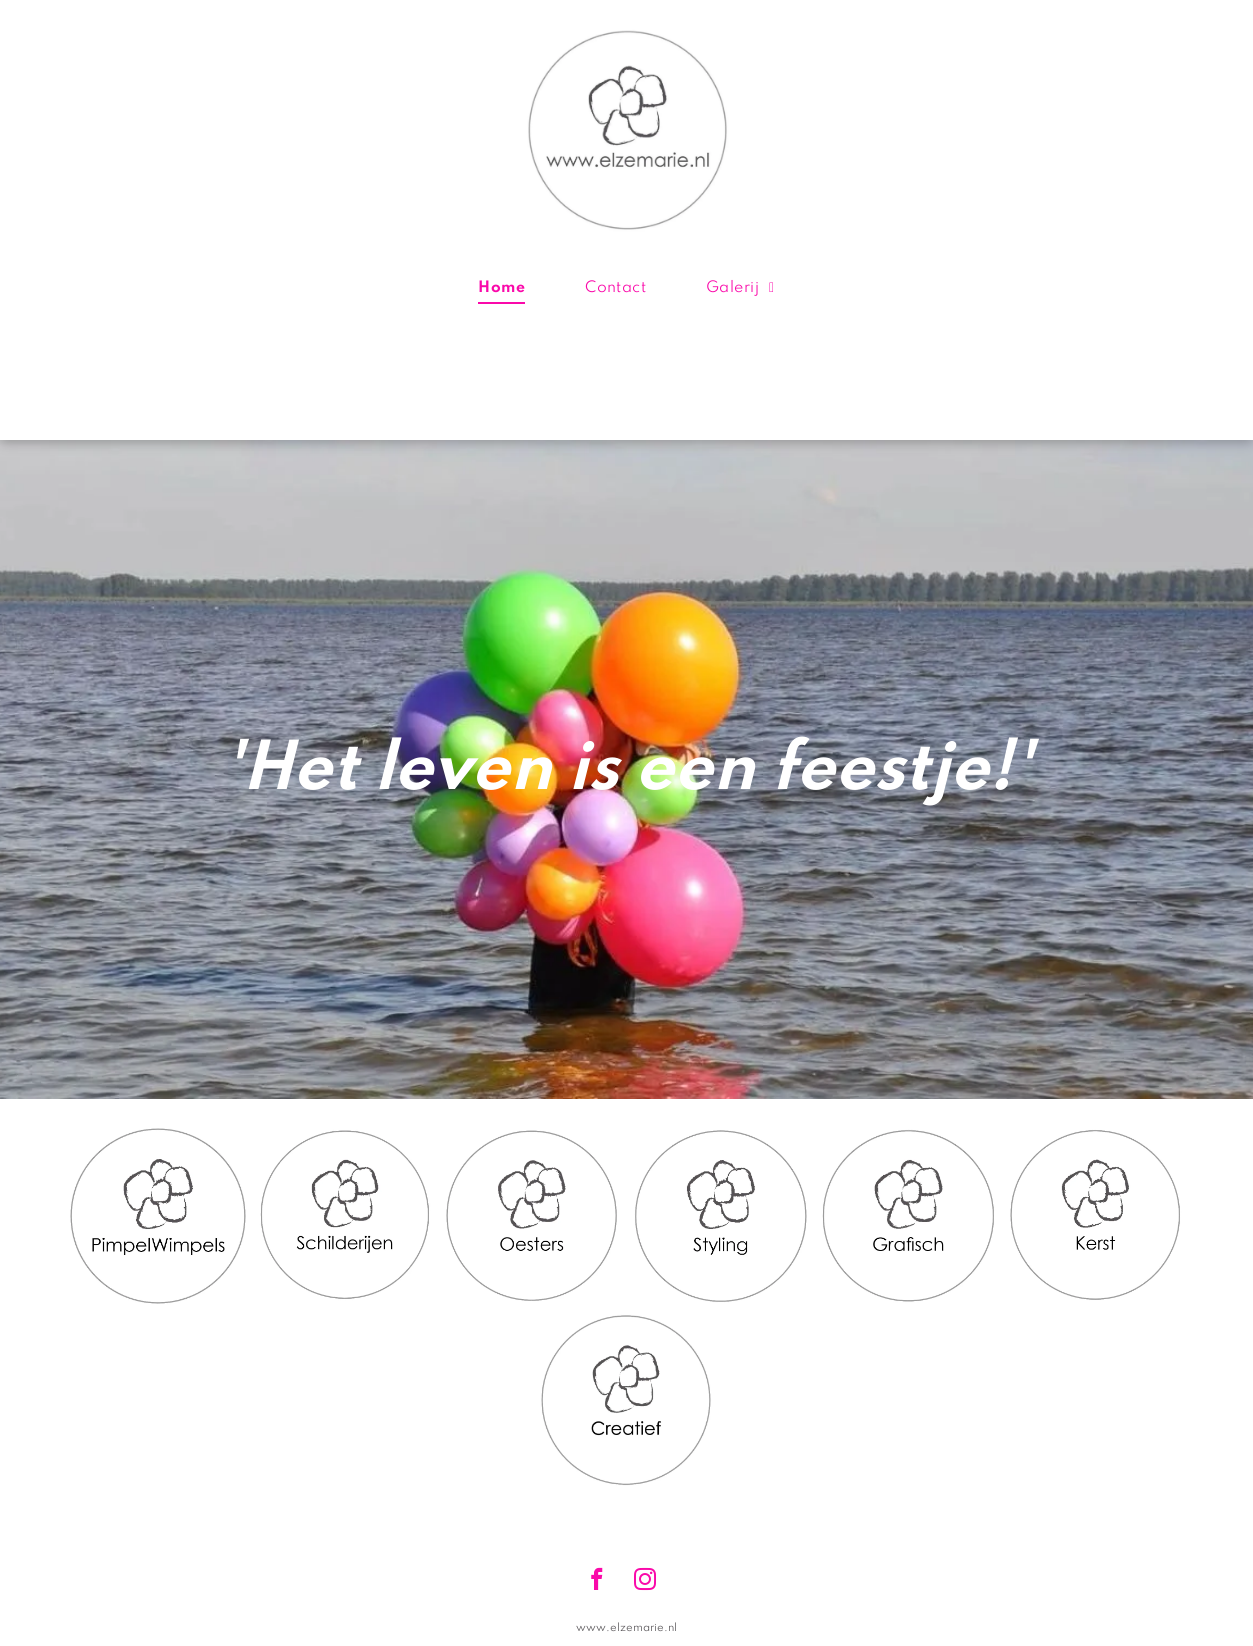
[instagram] (645, 1582)
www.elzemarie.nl (626, 1628)
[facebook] (597, 1582)
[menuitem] (501, 288)
